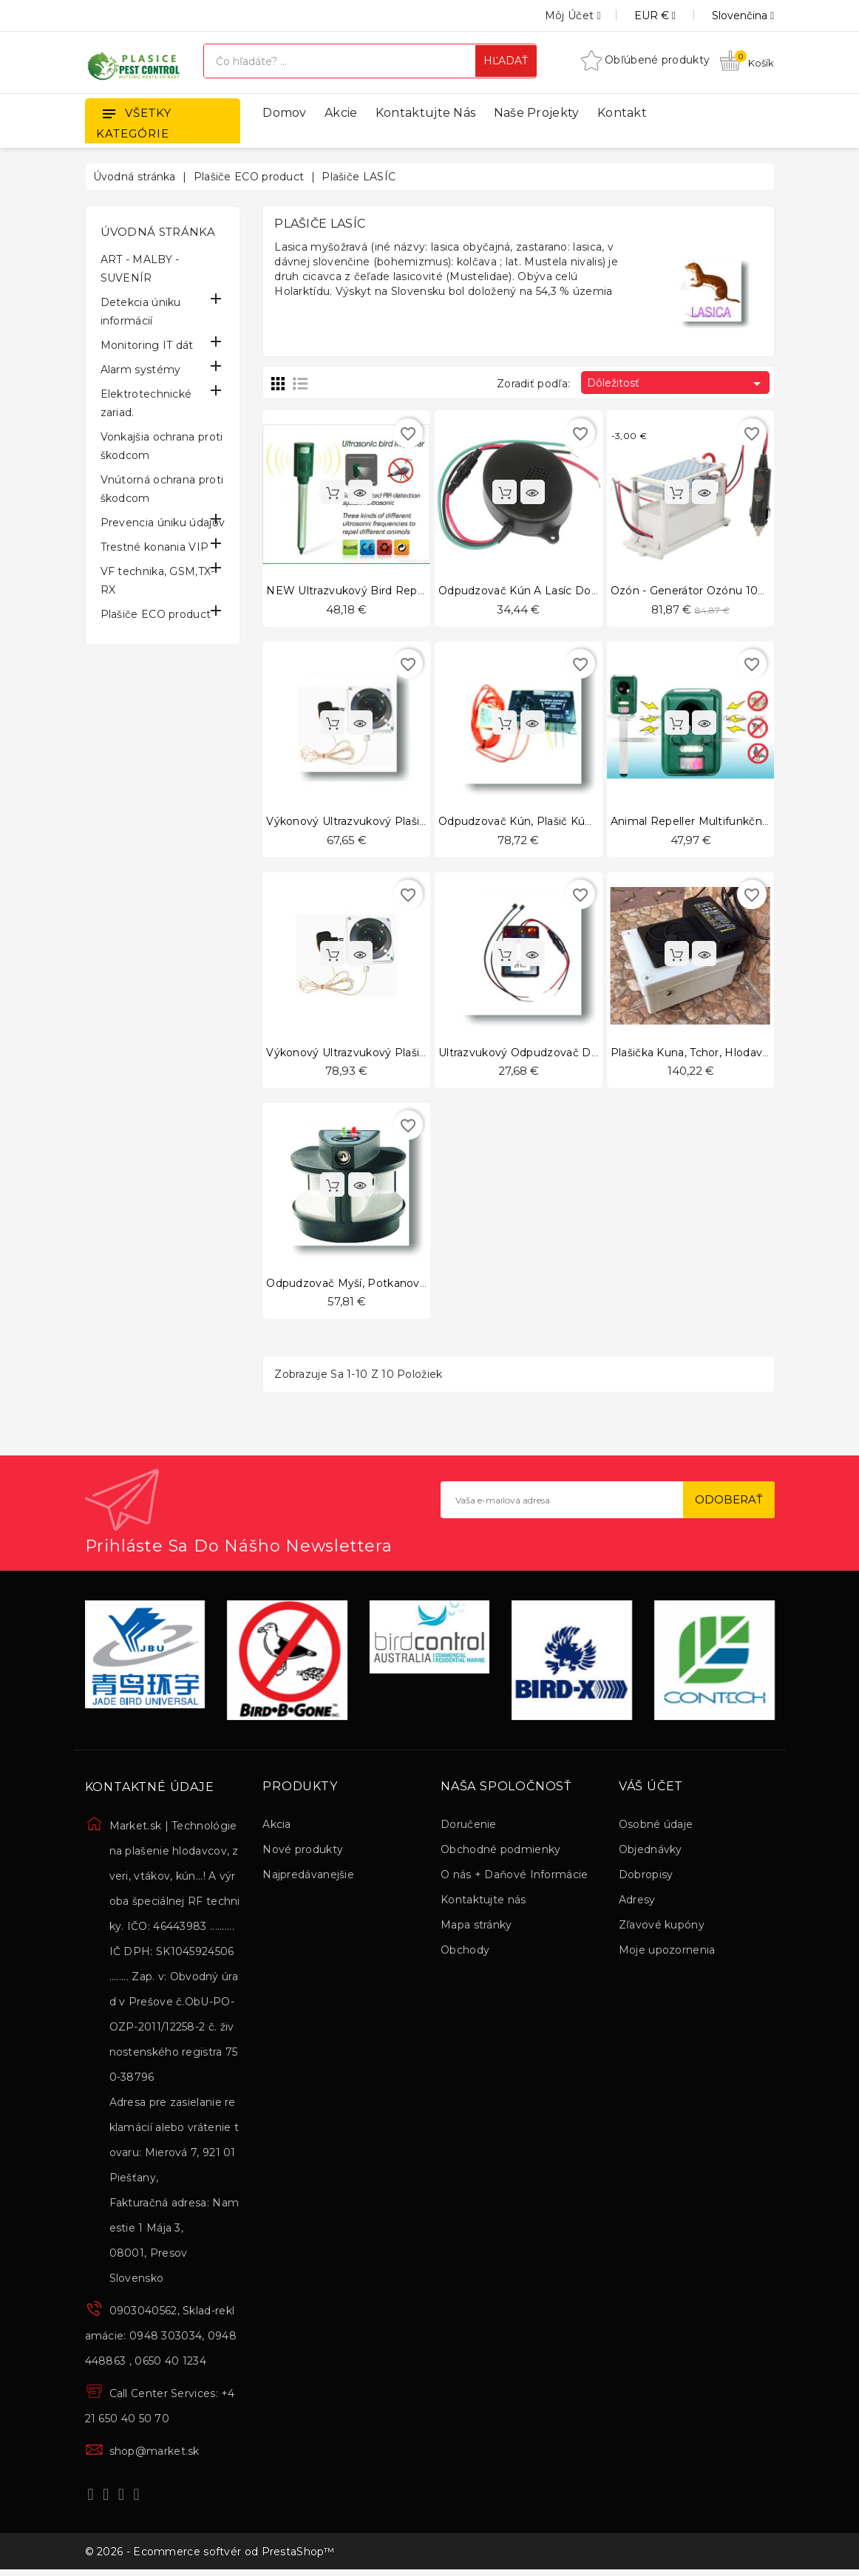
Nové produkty (302, 1851)
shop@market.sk (154, 2454)
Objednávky (650, 1851)
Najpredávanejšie (308, 1876)
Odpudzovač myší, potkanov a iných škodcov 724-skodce (423, 1284)
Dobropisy (646, 1876)
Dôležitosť (676, 383)
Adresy (637, 1902)
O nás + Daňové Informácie (514, 1876)
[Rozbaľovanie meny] (638, 15)
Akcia (276, 1826)
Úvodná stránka (158, 232)
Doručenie (469, 1826)
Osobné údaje (656, 1826)
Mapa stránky (476, 1927)
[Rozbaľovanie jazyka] (726, 15)
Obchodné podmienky (500, 1851)
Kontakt (622, 113)
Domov (284, 113)
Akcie (341, 113)
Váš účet (651, 1789)
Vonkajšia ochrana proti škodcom (162, 446)
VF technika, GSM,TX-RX (158, 581)
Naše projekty (537, 113)
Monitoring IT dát (147, 345)
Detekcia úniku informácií (141, 311)
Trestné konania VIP (155, 547)
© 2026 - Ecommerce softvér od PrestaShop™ (210, 2556)
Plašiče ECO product (156, 614)
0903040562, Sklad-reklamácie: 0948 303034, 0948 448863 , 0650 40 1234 (161, 2339)
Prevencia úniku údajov (163, 522)
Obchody (465, 1952)
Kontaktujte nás (426, 113)
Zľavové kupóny (661, 1927)
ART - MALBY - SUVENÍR (140, 269)
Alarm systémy (141, 369)
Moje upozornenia (667, 1952)
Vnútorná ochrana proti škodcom (162, 489)
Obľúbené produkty (645, 60)
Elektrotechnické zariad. (146, 403)
